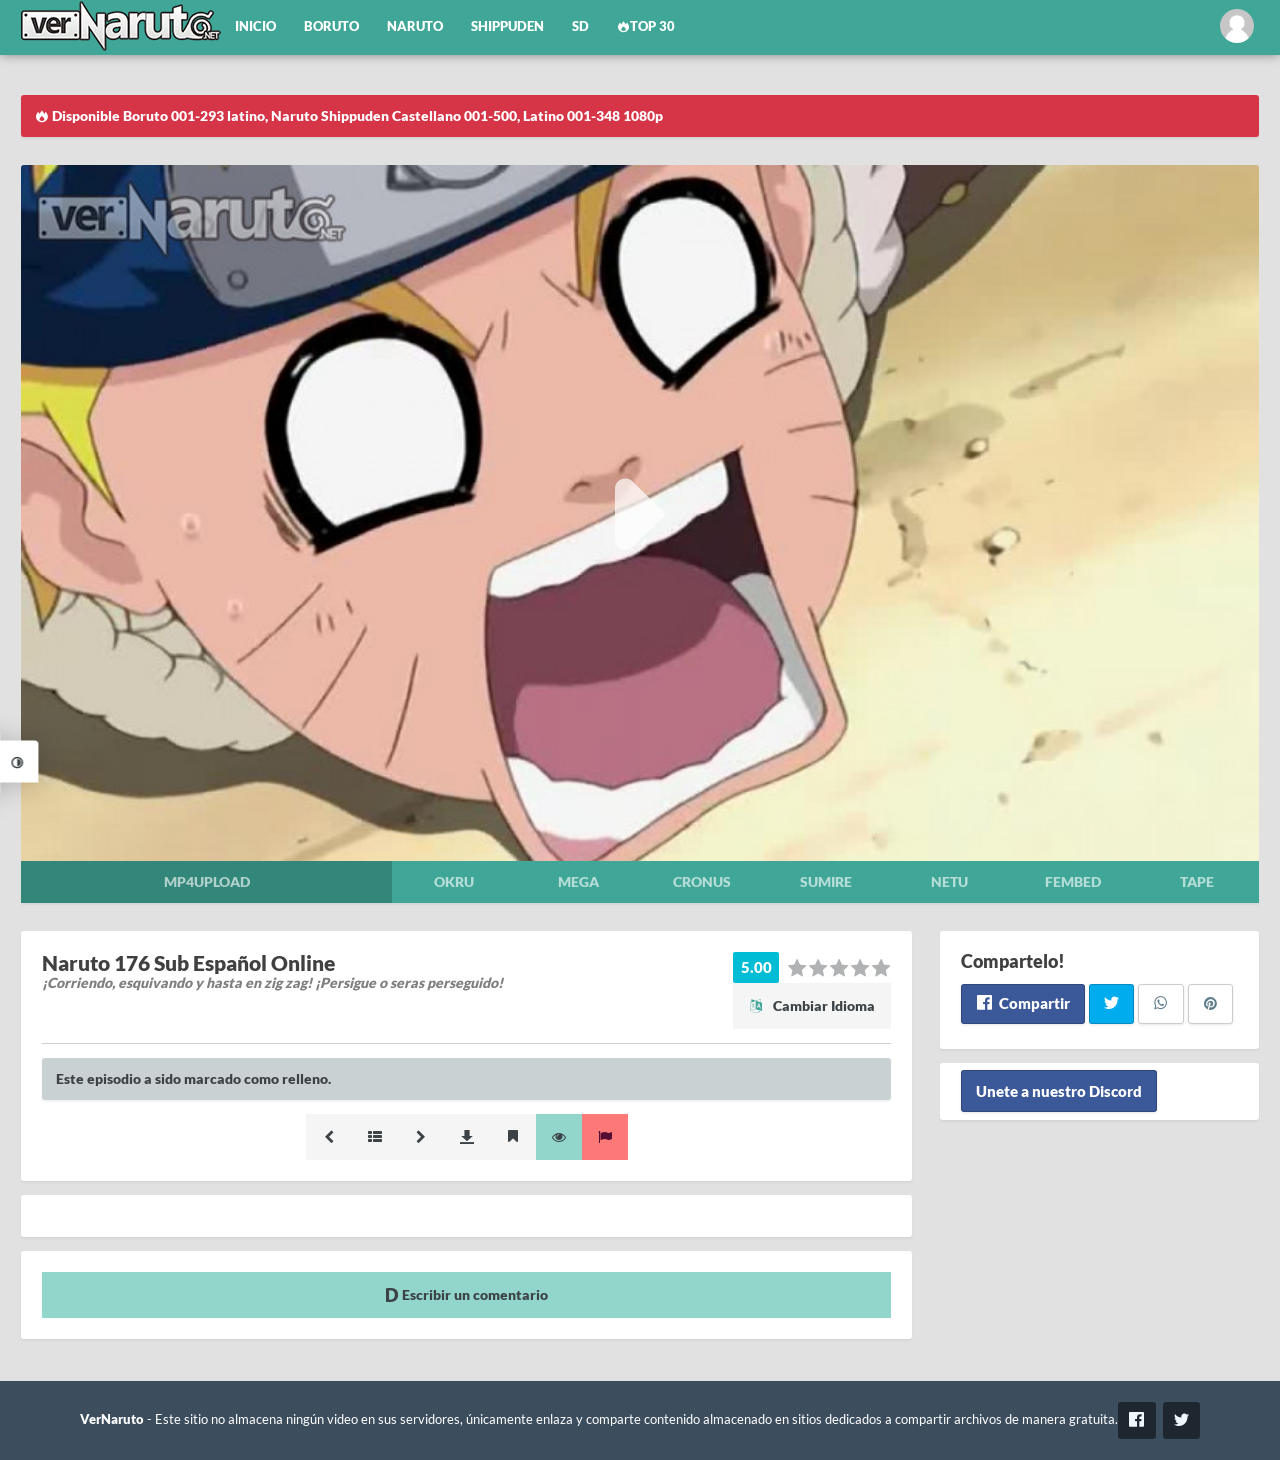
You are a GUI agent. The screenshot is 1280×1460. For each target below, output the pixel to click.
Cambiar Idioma (812, 1005)
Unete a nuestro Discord (1059, 1091)
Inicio (255, 26)
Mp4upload (207, 881)
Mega (578, 881)
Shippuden (507, 26)
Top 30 (646, 26)
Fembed (1073, 881)
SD (580, 26)
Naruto (415, 26)
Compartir (1022, 1003)
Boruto (331, 26)
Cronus (702, 881)
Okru (454, 881)
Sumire (826, 881)
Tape (1197, 881)
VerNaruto (112, 1419)
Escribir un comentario (466, 1294)
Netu (949, 881)
